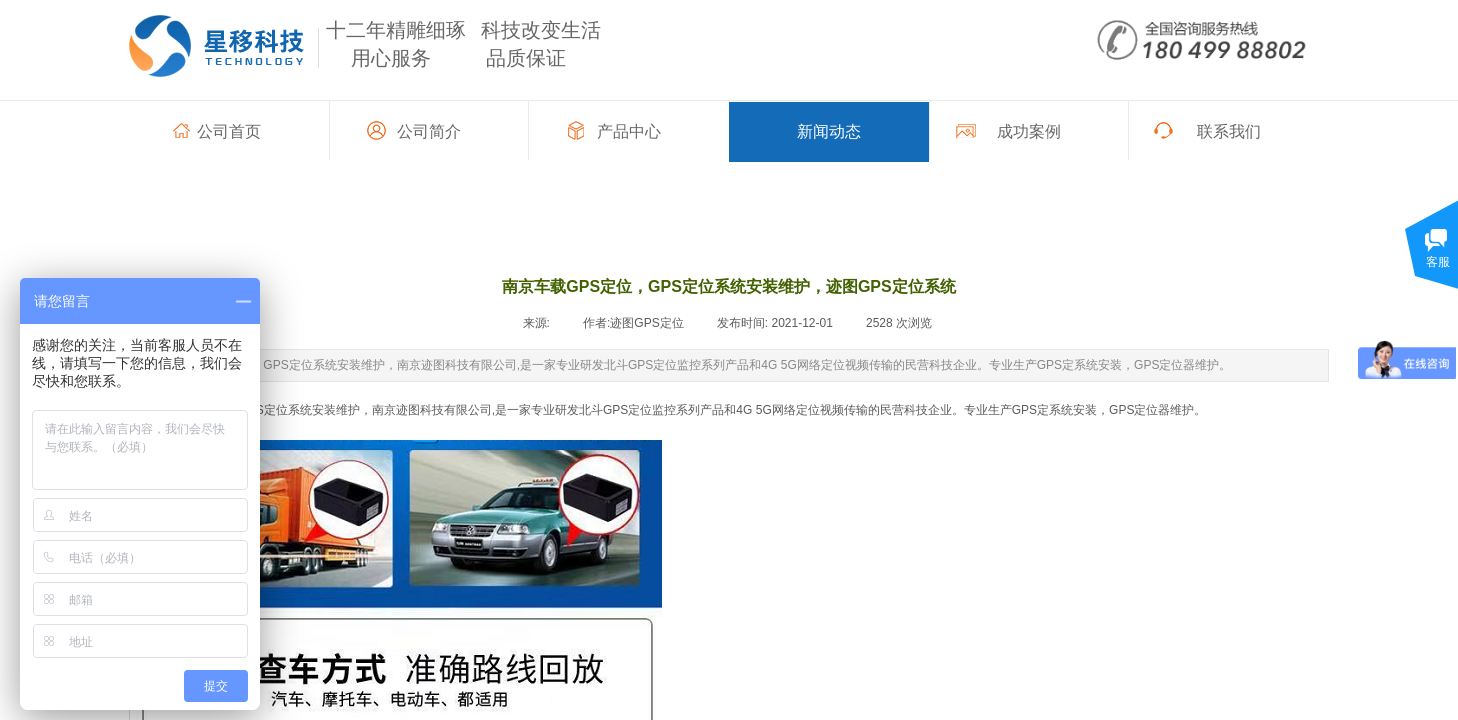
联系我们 (1229, 131)
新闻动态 (829, 131)
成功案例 (1029, 131)
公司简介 (429, 131)
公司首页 (229, 131)
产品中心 (629, 131)
